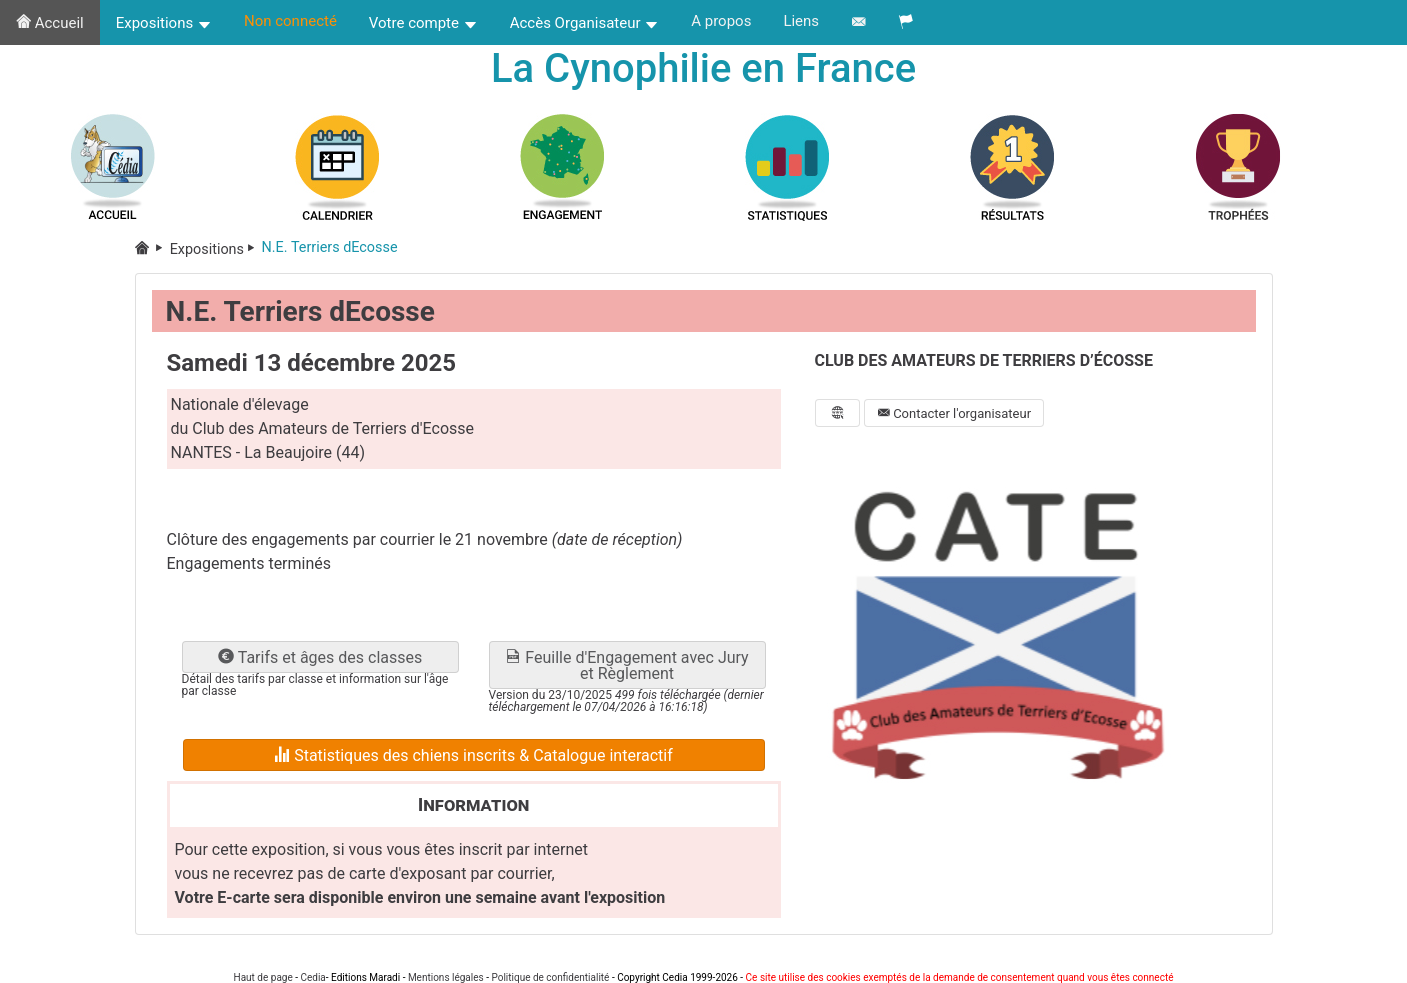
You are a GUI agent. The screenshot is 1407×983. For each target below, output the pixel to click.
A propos (721, 21)
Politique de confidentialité (550, 977)
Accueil (50, 23)
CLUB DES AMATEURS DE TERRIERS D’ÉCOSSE (984, 360)
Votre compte (423, 23)
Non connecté (290, 21)
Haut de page (263, 977)
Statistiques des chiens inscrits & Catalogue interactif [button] (473, 755)
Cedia (312, 977)
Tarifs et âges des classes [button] (320, 657)
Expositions (164, 23)
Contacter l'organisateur (954, 413)
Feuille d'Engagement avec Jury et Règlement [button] (626, 665)
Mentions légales (446, 977)
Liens (801, 21)
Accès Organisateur (585, 23)
